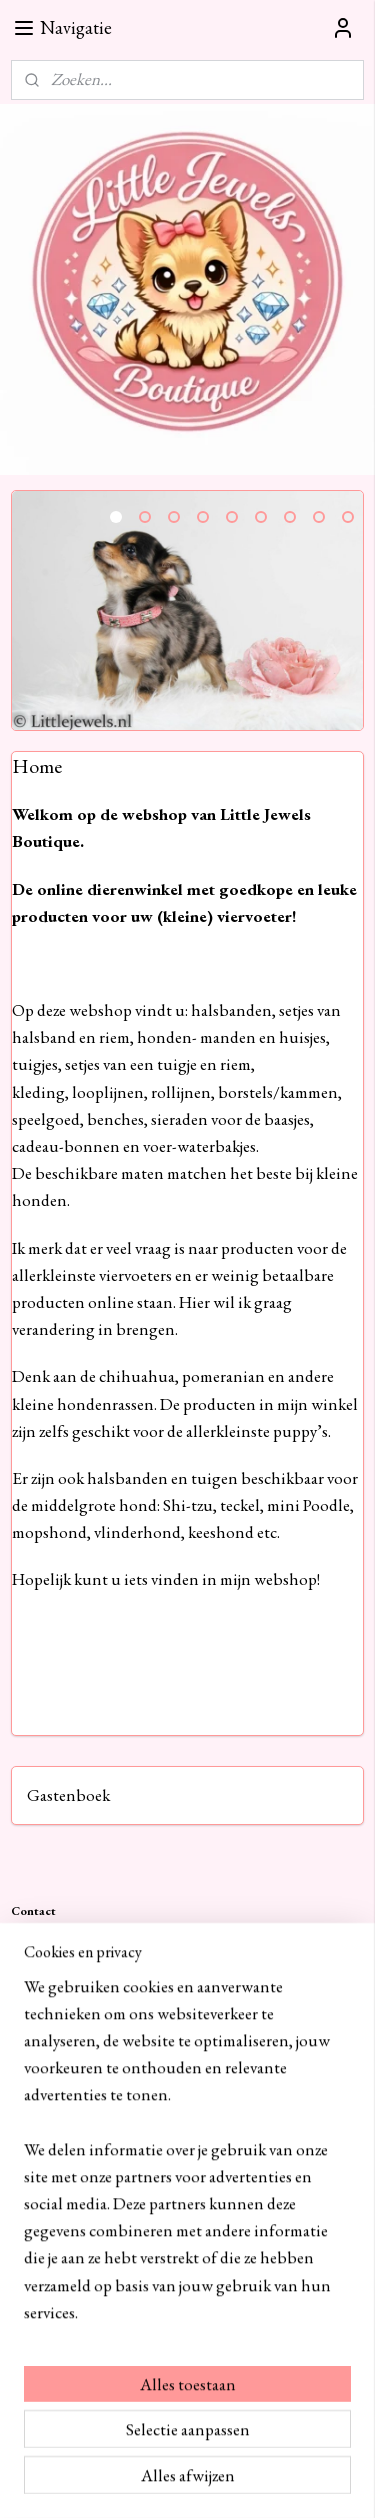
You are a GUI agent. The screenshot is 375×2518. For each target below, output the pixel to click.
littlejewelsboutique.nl (92, 2328)
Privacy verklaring (57, 2136)
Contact (32, 2115)
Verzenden (39, 2219)
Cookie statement (55, 2157)
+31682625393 (189, 1961)
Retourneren (44, 2240)
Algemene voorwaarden (72, 2178)
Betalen (30, 2198)
